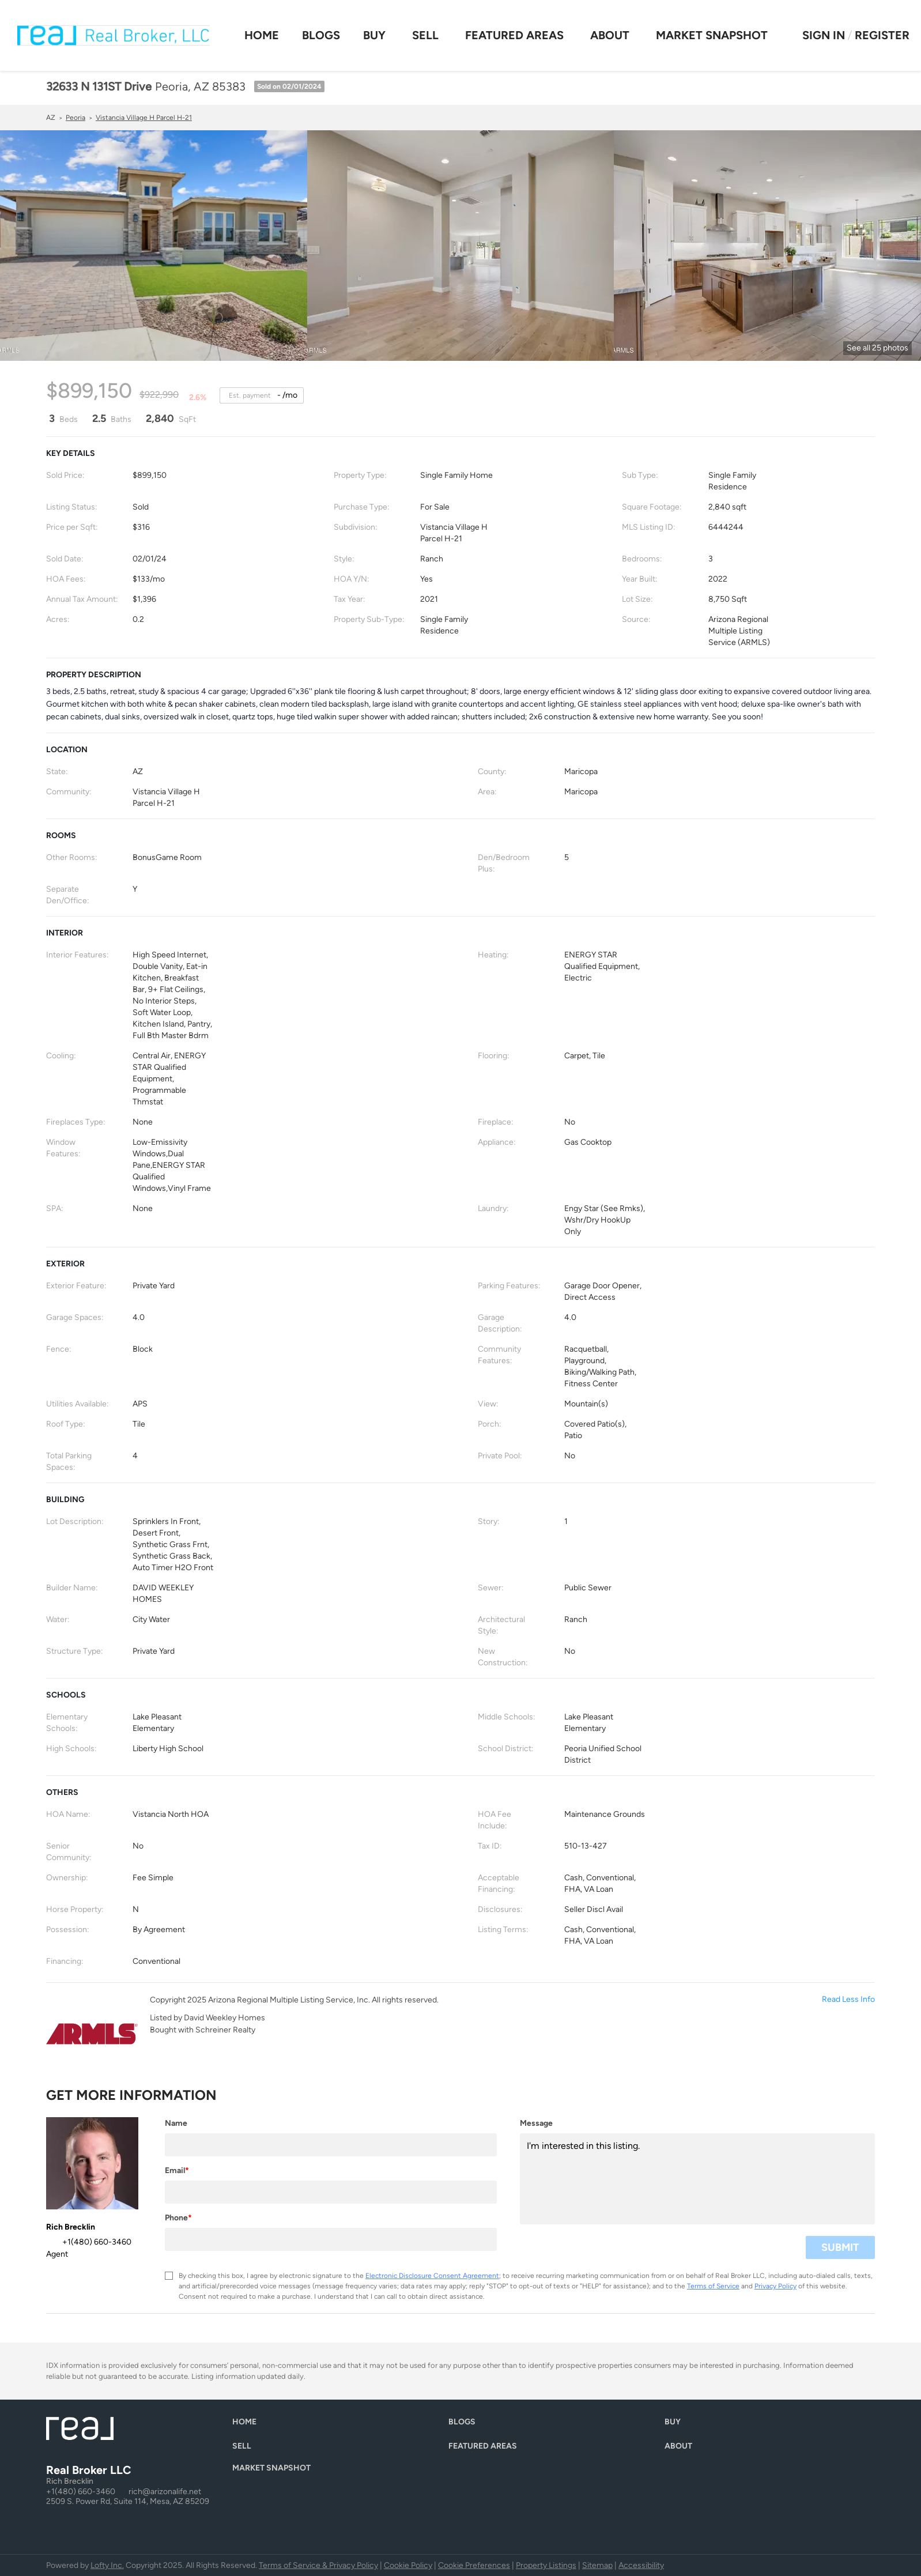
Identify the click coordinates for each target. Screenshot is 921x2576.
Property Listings (546, 2565)
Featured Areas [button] (514, 35)
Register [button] (882, 35)
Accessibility (641, 2565)
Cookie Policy (408, 2565)
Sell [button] (425, 35)
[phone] (331, 2239)
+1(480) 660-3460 (80, 2491)
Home (261, 35)
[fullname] (331, 2144)
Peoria (75, 118)
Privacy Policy (775, 2286)
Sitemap (597, 2565)
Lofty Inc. (107, 2565)
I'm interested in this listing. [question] (697, 2178)
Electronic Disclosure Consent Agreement (432, 2276)
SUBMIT (840, 2247)
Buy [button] (374, 35)
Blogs (321, 35)
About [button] (609, 35)
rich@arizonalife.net (165, 2491)
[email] (331, 2192)
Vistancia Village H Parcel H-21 (144, 118)
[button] (247, 2425)
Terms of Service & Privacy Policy (318, 2565)
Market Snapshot (712, 35)
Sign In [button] (823, 35)
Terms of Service (713, 2286)
